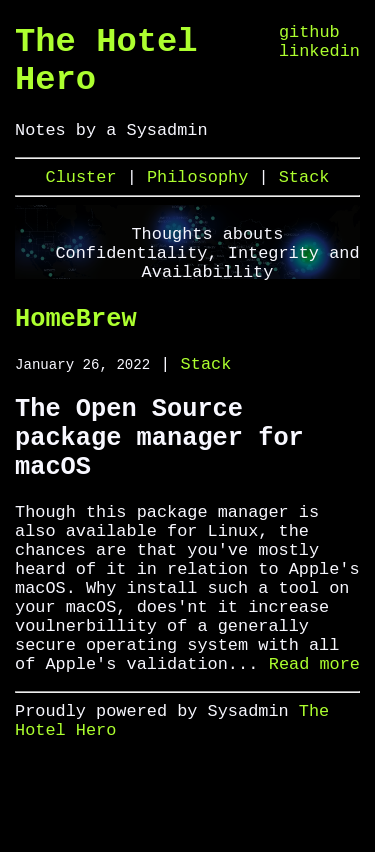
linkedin (319, 57)
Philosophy (202, 199)
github (309, 34)
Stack (304, 199)
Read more (314, 746)
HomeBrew (76, 346)
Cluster (86, 199)
